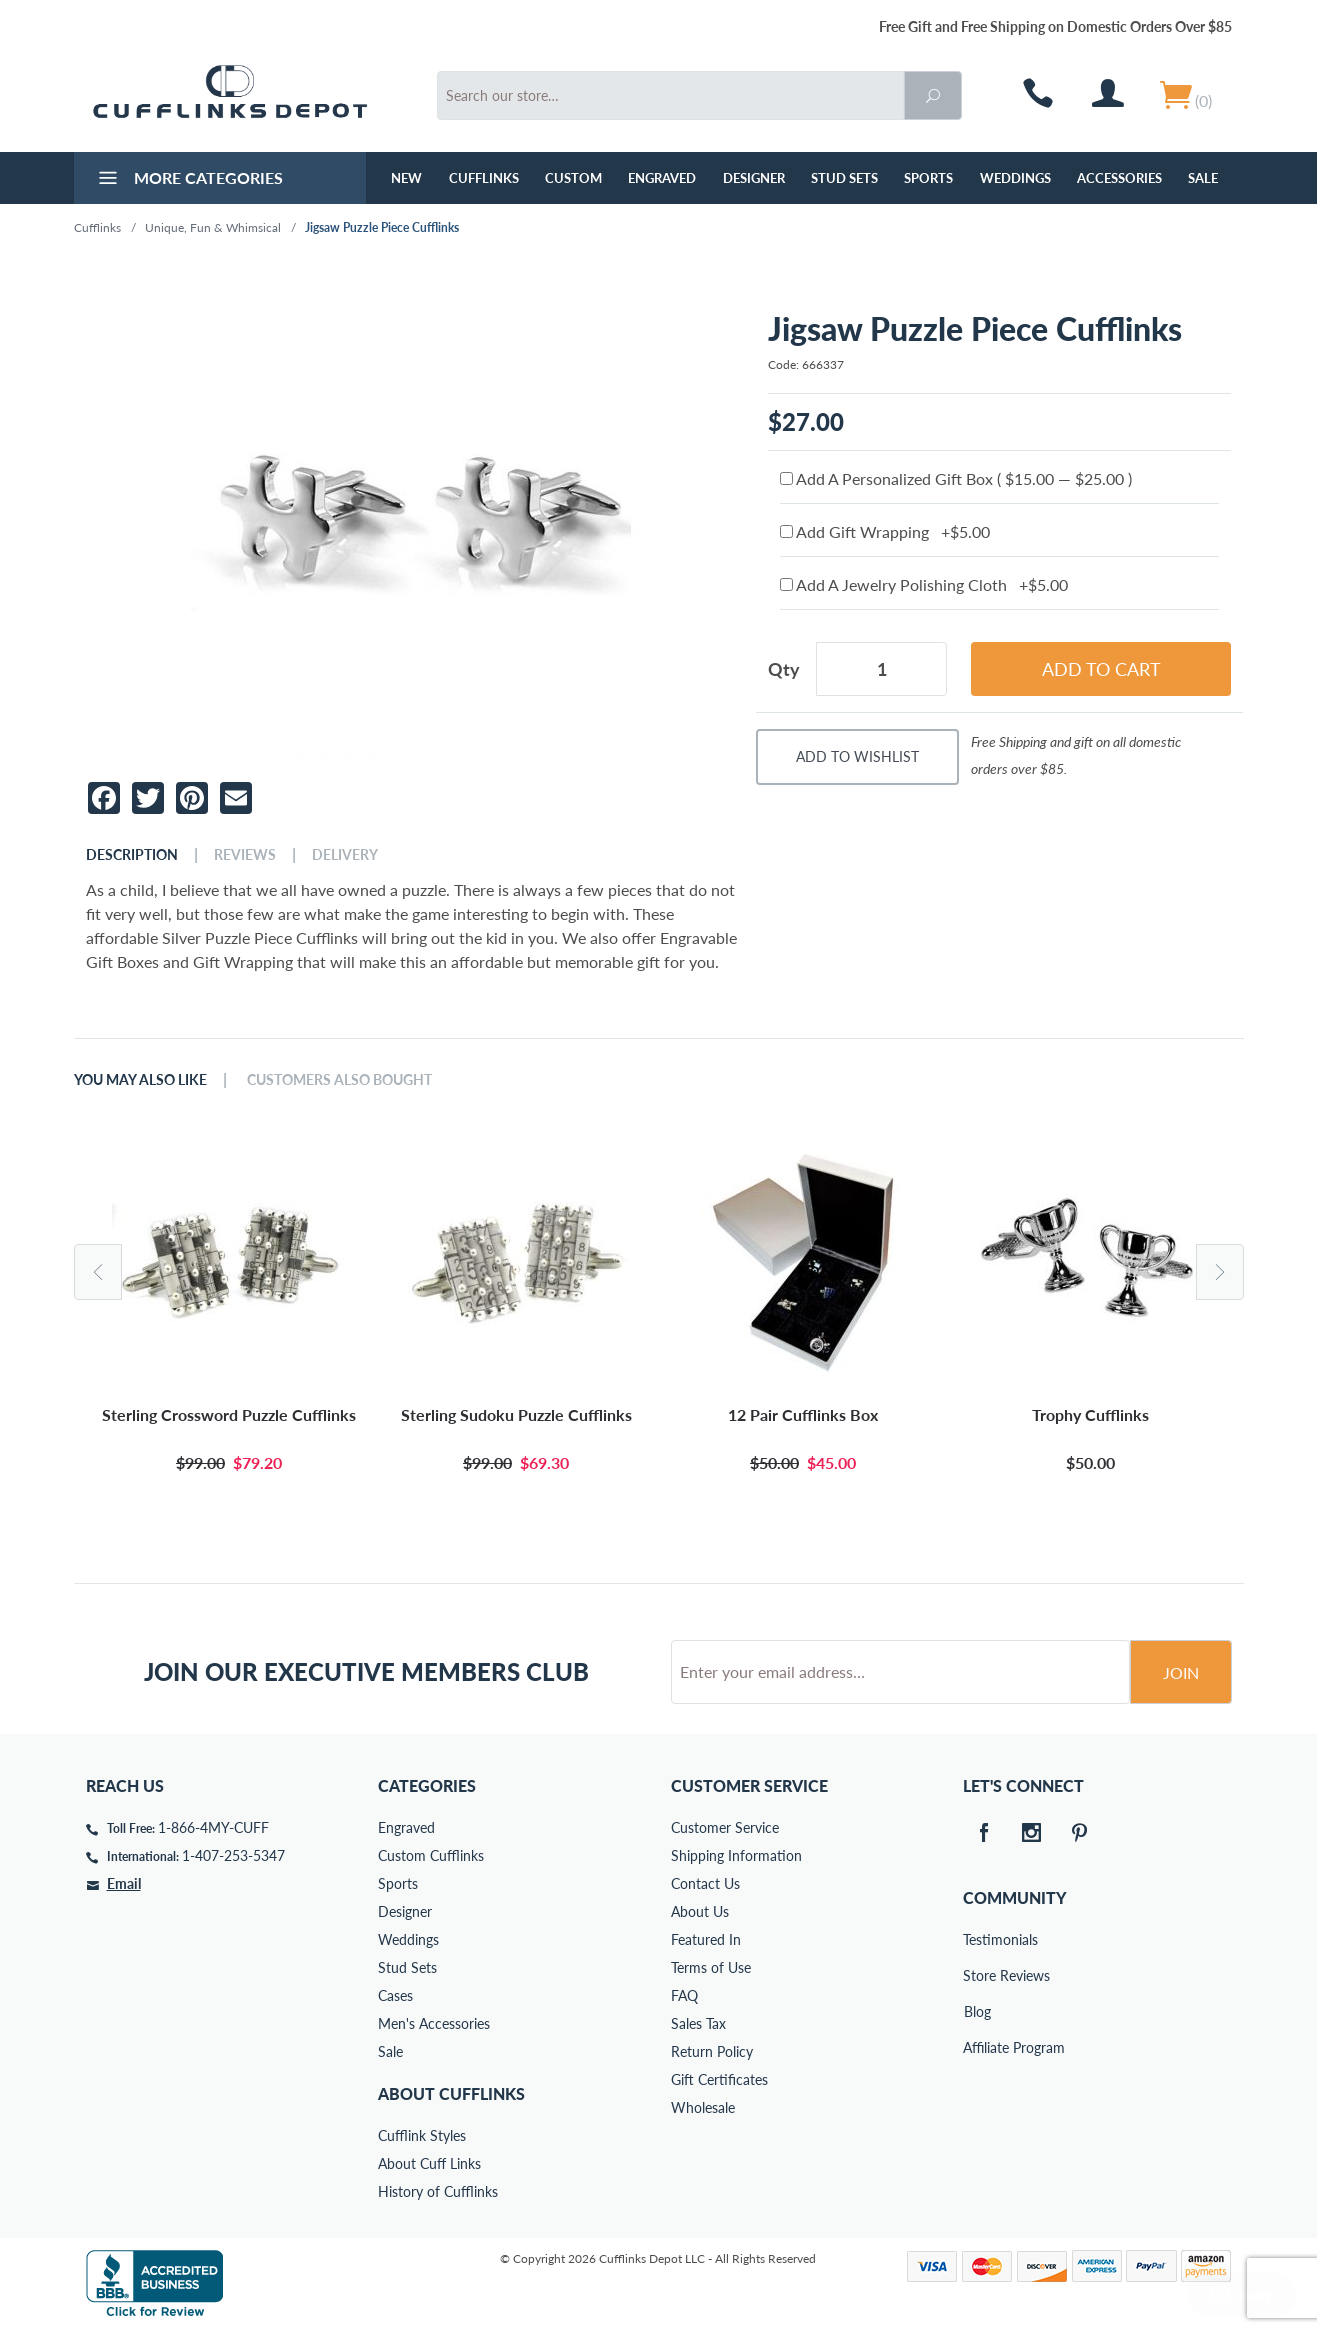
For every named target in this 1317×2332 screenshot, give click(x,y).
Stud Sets (844, 178)
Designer (754, 178)
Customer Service (725, 1827)
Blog (977, 2011)
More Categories (188, 180)
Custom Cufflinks (431, 1855)
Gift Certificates (719, 2079)
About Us (700, 1911)
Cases (395, 1995)
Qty (784, 669)
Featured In (706, 1939)
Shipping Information (736, 1855)
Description (132, 855)
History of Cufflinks (438, 2191)
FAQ (684, 1995)
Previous (98, 1272)
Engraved (662, 178)
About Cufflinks (451, 2093)
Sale (1203, 178)
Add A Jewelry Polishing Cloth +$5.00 (924, 584)
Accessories (1119, 178)
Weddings (1015, 178)
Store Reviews (977, 1975)
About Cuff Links (429, 2163)
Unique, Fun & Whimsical (213, 227)
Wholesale (703, 2107)
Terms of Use (711, 1967)
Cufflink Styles (422, 2135)
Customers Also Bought (339, 1080)
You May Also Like (140, 1080)
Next (1220, 1272)
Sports (928, 178)
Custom (573, 178)
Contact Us (705, 1883)
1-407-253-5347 (233, 1855)
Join (1181, 1672)
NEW (406, 178)
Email (124, 1883)
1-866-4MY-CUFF (213, 1827)
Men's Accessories (434, 2023)
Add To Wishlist (857, 756)
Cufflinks (484, 178)
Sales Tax (698, 2023)
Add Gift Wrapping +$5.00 (885, 531)
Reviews (245, 855)
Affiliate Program (977, 2047)
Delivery (345, 855)
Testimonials (977, 1939)
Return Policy (712, 2051)
